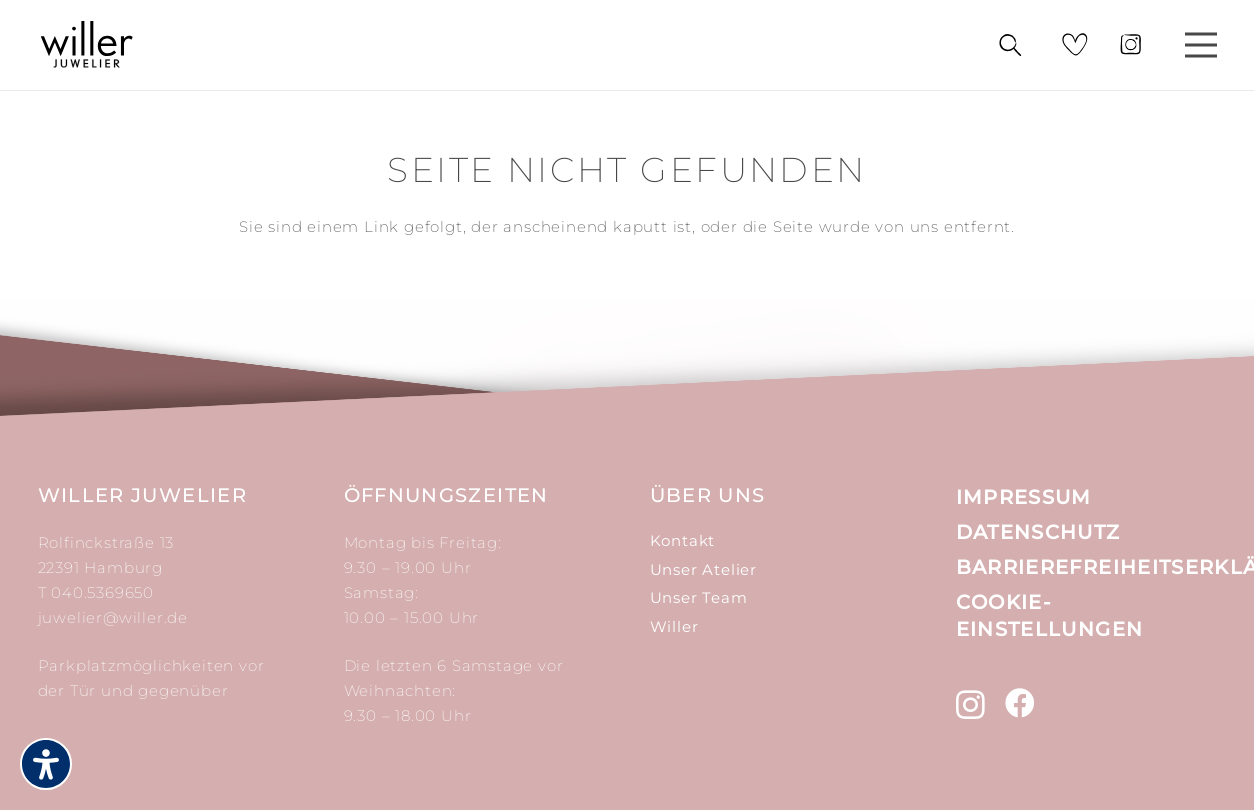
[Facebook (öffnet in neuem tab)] (1020, 703)
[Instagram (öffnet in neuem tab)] (971, 704)
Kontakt (683, 540)
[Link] (87, 45)
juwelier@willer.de (113, 617)
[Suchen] (1009, 45)
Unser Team (699, 597)
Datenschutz (1038, 532)
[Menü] (1201, 45)
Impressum (1024, 497)
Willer (674, 626)
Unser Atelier (703, 569)
